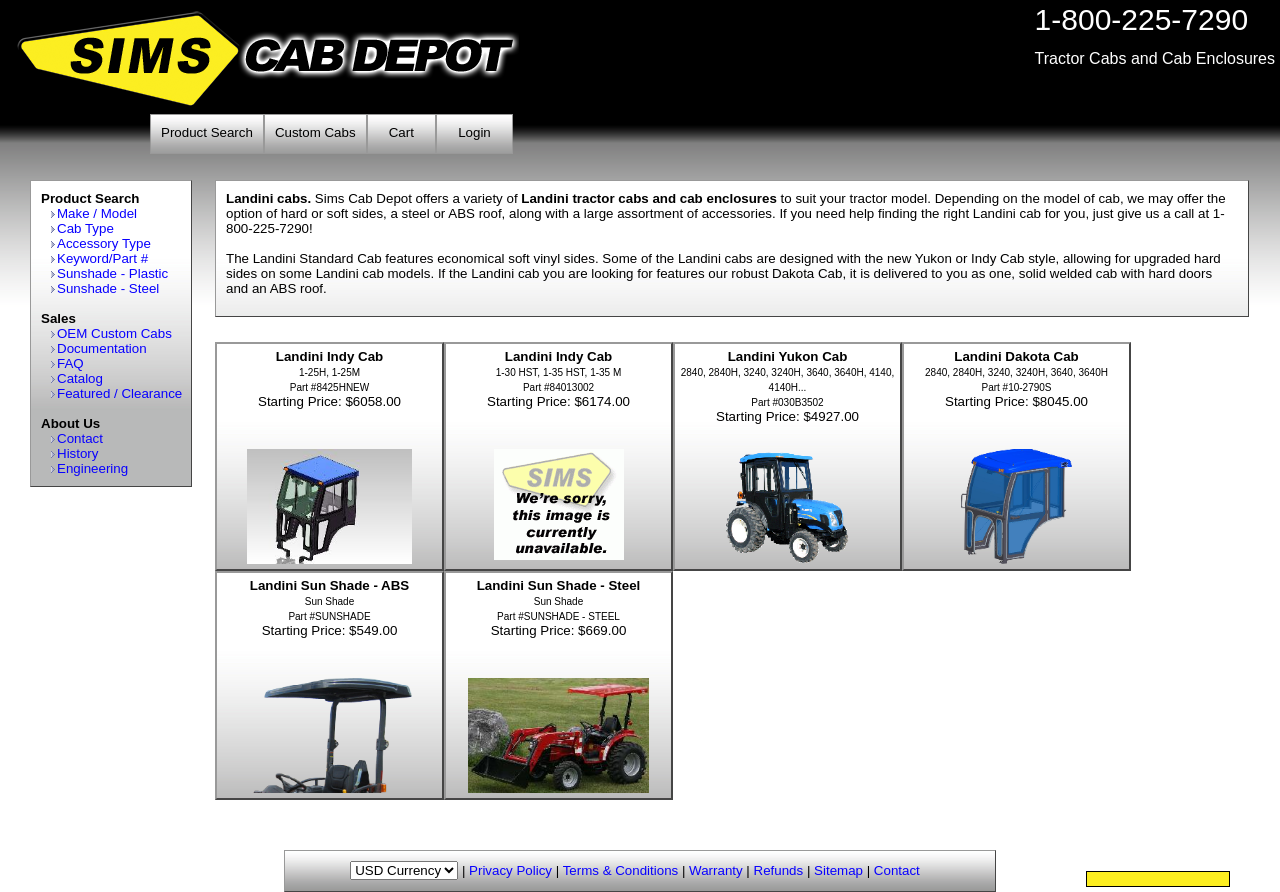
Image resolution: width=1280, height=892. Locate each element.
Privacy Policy (510, 870)
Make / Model (97, 213)
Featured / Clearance (119, 393)
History (77, 453)
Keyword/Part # (102, 258)
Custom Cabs (315, 132)
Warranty (716, 870)
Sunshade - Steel (108, 288)
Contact (80, 438)
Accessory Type (104, 243)
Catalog (80, 378)
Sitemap (838, 870)
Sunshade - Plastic (112, 273)
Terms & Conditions (621, 870)
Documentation (102, 348)
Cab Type (85, 228)
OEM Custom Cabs (114, 333)
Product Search (207, 132)
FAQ (70, 363)
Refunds (779, 870)
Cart (401, 132)
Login (474, 132)
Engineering (92, 468)
